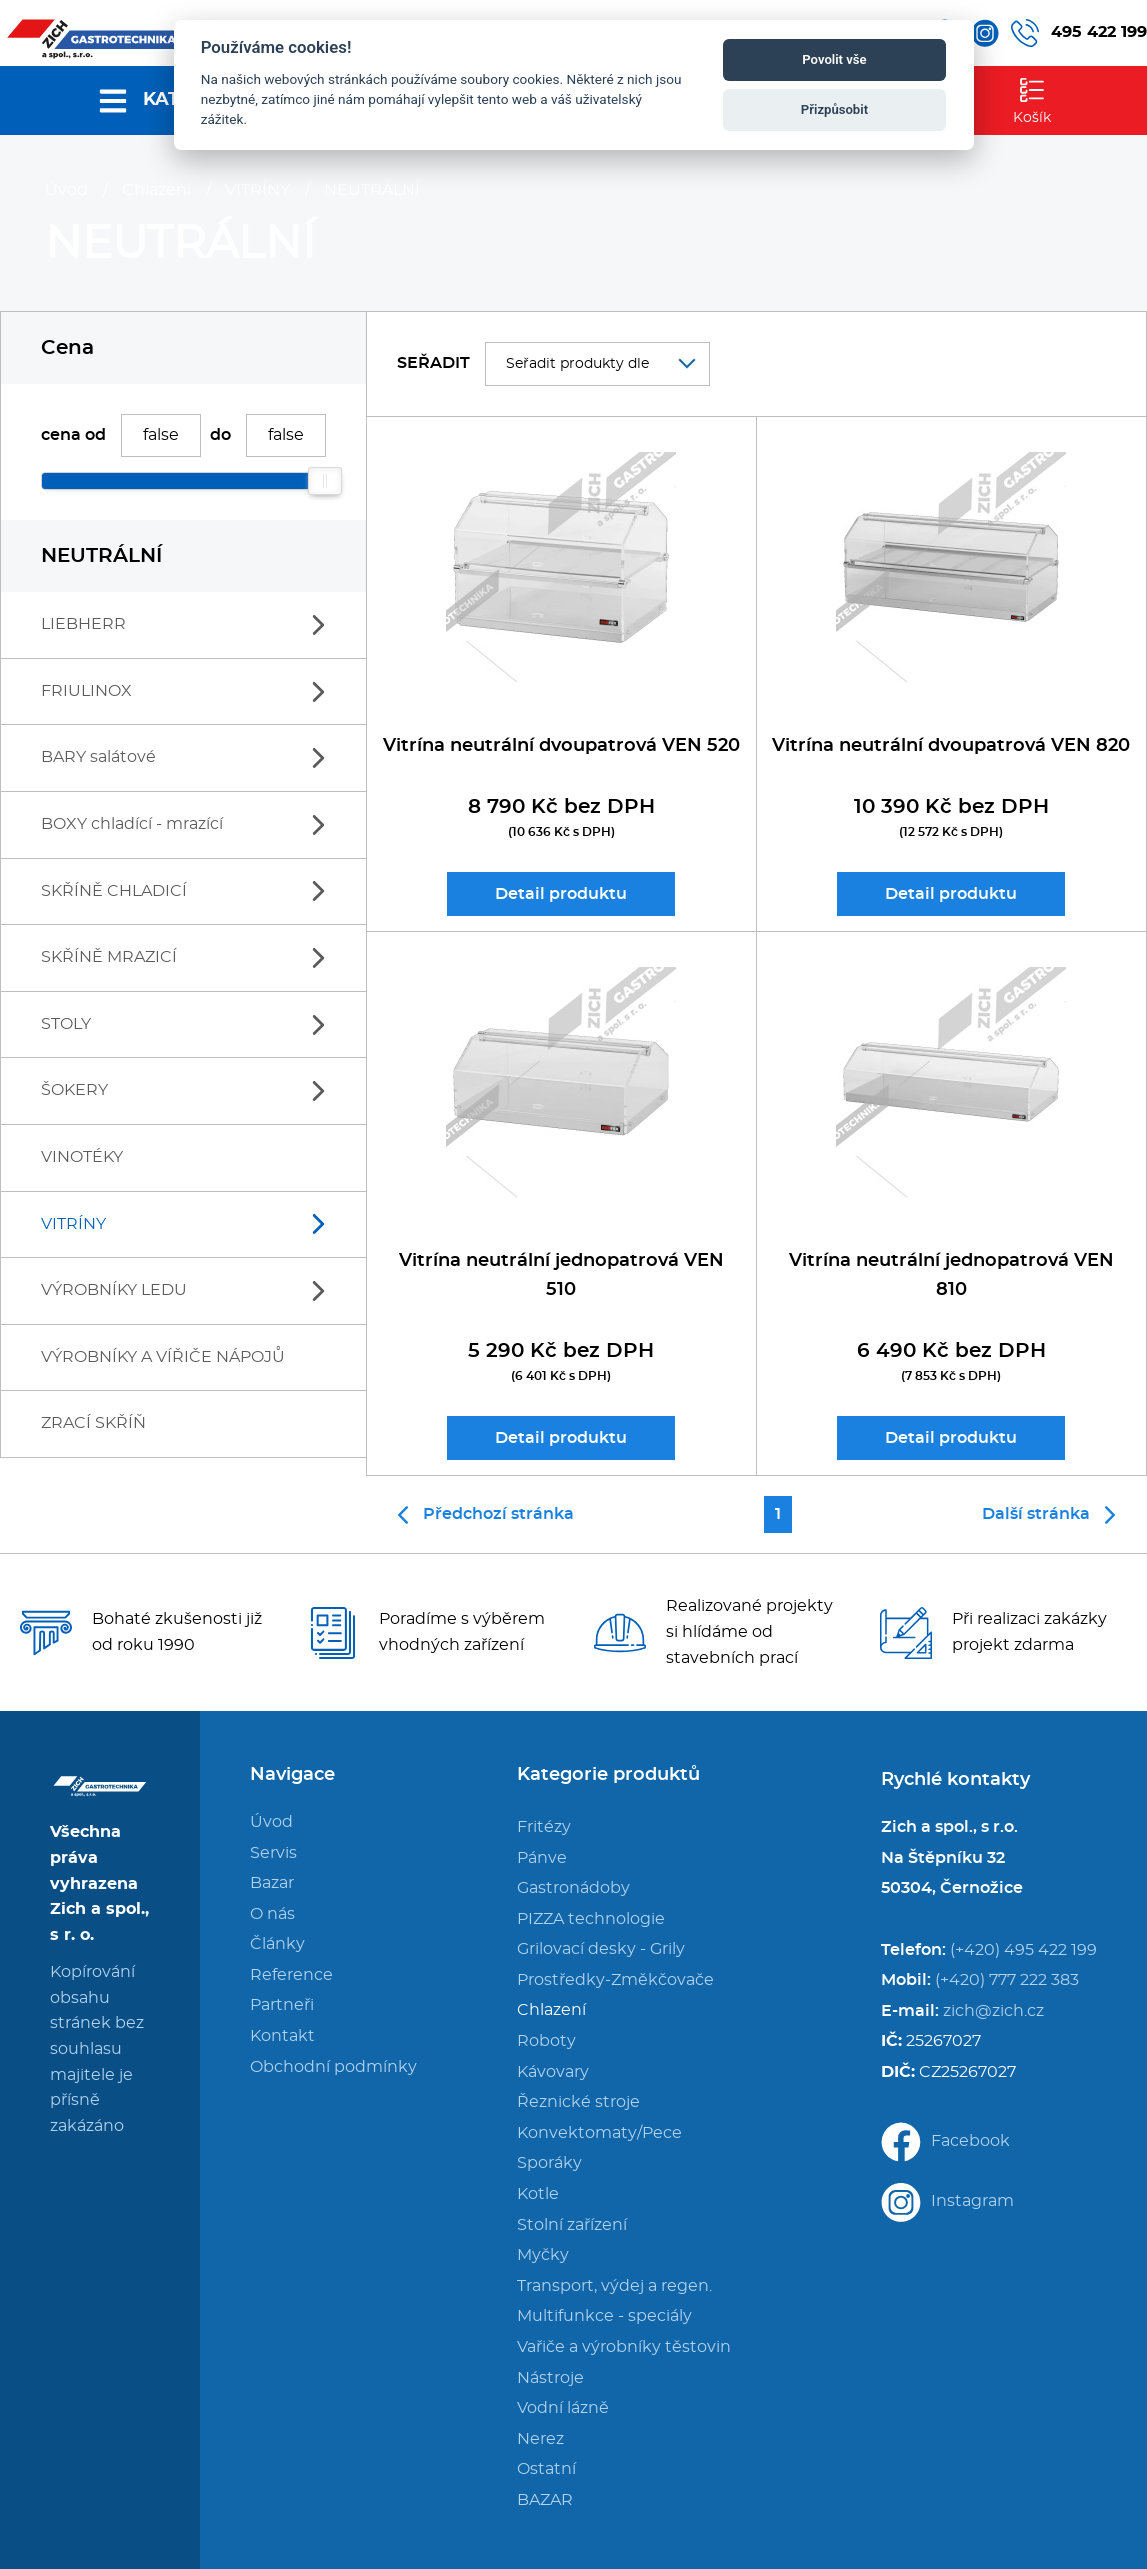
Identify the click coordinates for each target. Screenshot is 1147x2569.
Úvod (66, 190)
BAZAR (545, 2500)
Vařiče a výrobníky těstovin (624, 2347)
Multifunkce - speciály (604, 2316)
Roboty (546, 2041)
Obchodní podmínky (333, 2067)
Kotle (538, 2194)
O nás (272, 1914)
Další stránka (1048, 1515)
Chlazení (156, 190)
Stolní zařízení (572, 2225)
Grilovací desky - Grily (601, 1949)
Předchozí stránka (486, 1515)
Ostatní (546, 2469)
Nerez (540, 2439)
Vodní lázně (563, 2408)
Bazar (272, 1883)
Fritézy (544, 1827)
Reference (291, 1975)
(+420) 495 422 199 (1023, 1950)
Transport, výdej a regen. (614, 2286)
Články (277, 1944)
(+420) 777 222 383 (1007, 1980)
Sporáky (549, 2163)
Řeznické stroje (578, 2102)
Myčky (543, 2255)
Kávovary (553, 2072)
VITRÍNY (257, 190)
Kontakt (282, 2036)
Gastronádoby (573, 1888)
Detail (561, 894)
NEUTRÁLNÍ (372, 190)
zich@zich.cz (993, 2011)
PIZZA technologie (591, 1919)
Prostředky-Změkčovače (615, 1980)
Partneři (282, 2005)
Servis (273, 1853)
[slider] (325, 481)
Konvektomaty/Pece (599, 2133)
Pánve (542, 1858)
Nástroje (550, 2378)
